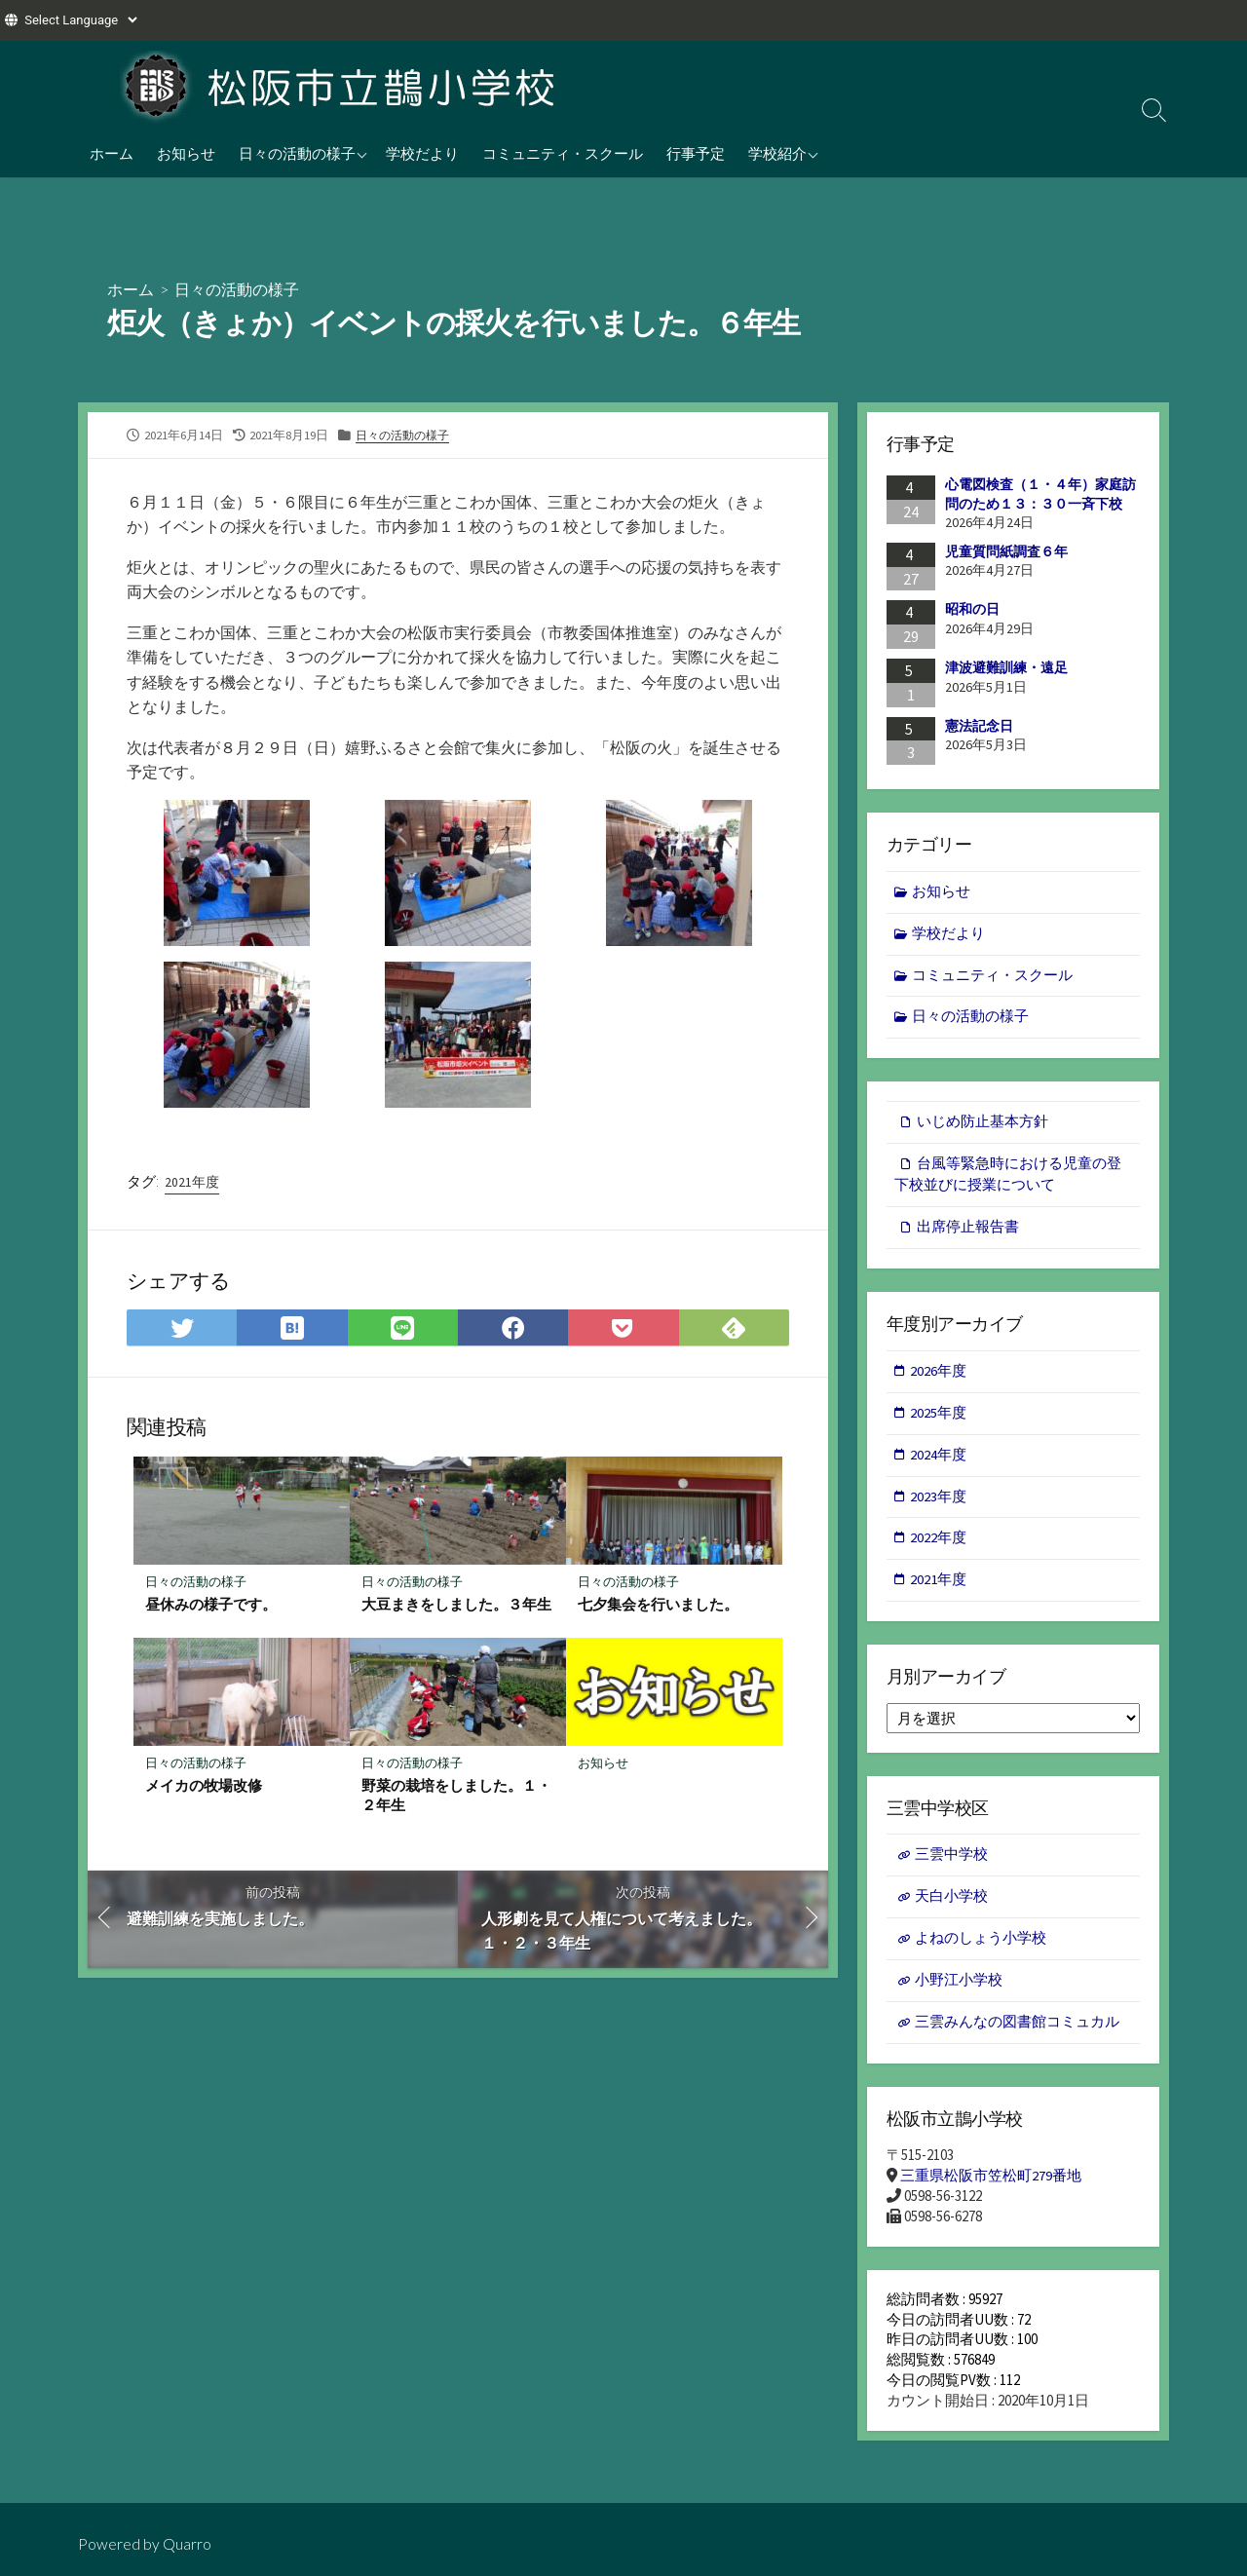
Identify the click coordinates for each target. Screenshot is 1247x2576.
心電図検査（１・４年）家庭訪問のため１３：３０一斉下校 (1040, 493)
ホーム (111, 153)
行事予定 (695, 153)
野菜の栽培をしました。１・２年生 (456, 1796)
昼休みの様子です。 (211, 1605)
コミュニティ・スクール (562, 153)
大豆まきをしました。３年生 (456, 1605)
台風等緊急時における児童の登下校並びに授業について (1007, 1178)
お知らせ (186, 153)
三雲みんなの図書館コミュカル (1017, 2034)
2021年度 (192, 1183)
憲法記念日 (979, 725)
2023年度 (939, 1504)
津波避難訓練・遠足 (1006, 667)
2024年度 (939, 1461)
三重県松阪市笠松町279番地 (990, 2187)
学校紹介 (777, 153)
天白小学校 (951, 1906)
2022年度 (939, 1545)
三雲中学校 (951, 1864)
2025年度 (939, 1419)
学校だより (422, 153)
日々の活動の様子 (297, 153)
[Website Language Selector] (80, 20)
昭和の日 (972, 609)
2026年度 (939, 1376)
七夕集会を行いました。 (658, 1605)
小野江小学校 (958, 1991)
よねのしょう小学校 (980, 1949)
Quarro (187, 2543)
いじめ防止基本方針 (982, 1125)
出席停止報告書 (968, 1232)
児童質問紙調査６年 (1006, 551)
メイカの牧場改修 (203, 1787)
